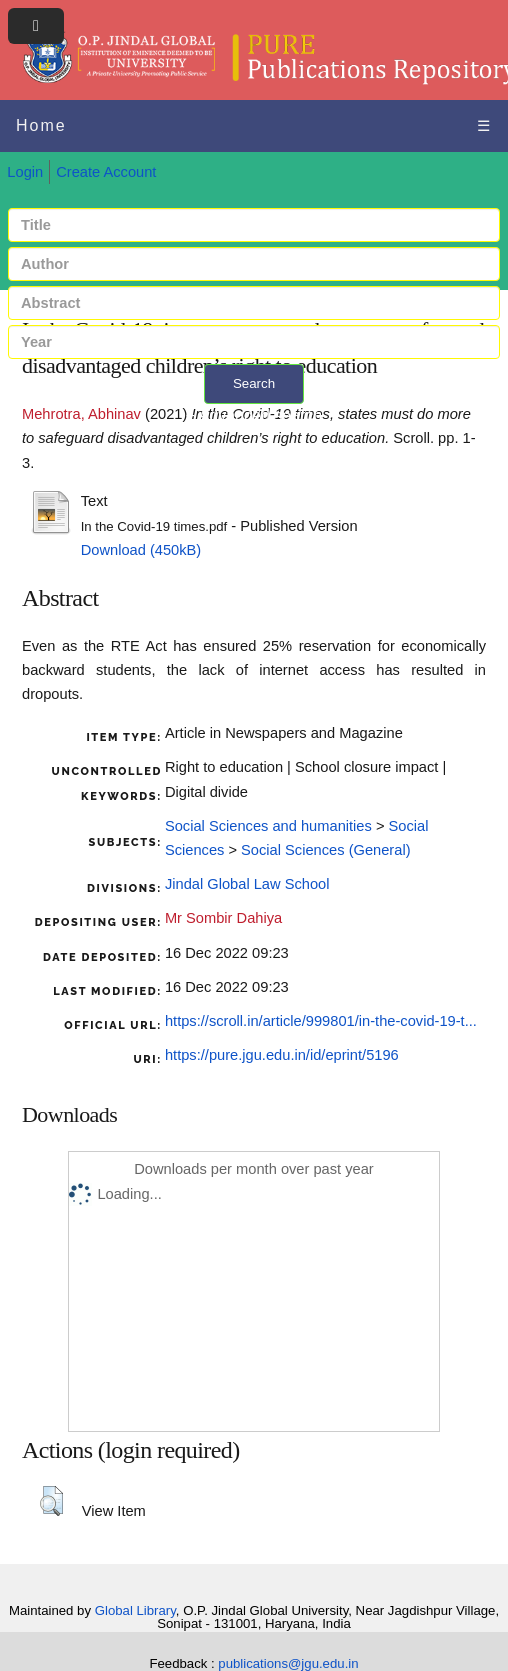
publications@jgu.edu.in (288, 1663)
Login (25, 172)
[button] (51, 1501)
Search (254, 383)
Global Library (135, 1610)
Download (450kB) (141, 550)
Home (41, 125)
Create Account (106, 172)
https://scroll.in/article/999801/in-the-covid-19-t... (321, 1021)
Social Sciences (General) (325, 850)
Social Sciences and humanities (268, 826)
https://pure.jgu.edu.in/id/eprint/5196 (282, 1055)
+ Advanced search (254, 415)
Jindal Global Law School (247, 884)
